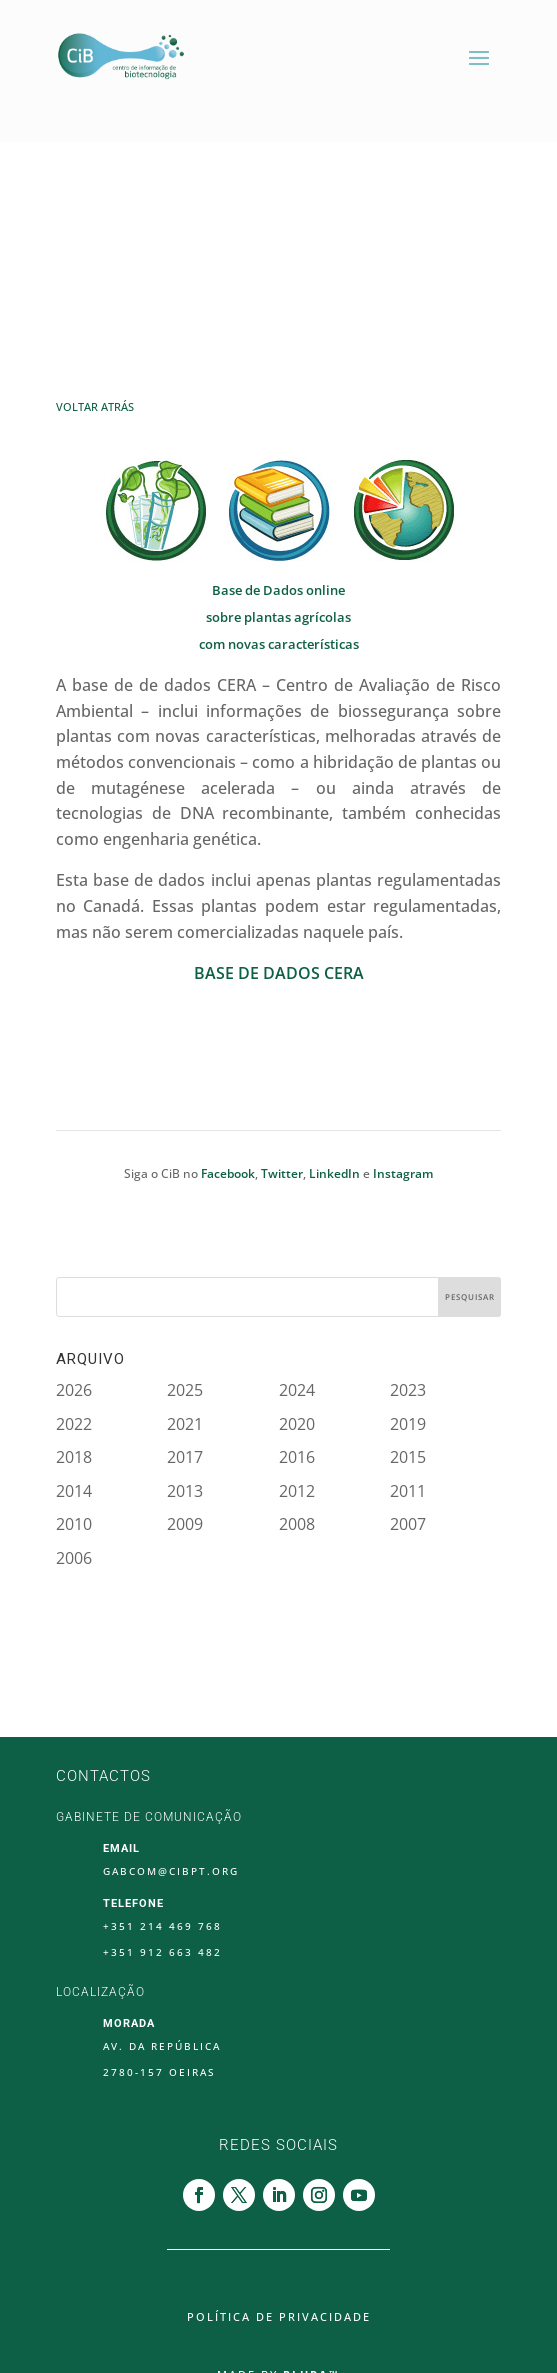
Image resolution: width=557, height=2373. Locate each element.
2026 (74, 1390)
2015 (408, 1457)
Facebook (228, 1173)
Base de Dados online (278, 590)
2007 (408, 1524)
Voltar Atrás (95, 406)
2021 (185, 1424)
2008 (297, 1524)
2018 (74, 1457)
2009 (185, 1524)
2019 (408, 1424)
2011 (408, 1491)
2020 (297, 1424)
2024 (297, 1390)
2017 (185, 1457)
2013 (185, 1491)
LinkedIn (334, 1173)
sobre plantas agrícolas (278, 617)
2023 (408, 1390)
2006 (74, 1558)
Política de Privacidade (279, 2317)
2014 (74, 1491)
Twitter (282, 1173)
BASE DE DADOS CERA (279, 973)
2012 (297, 1491)
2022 (74, 1424)
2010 (74, 1524)
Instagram (403, 1173)
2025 (185, 1390)
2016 (297, 1457)
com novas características (279, 644)
